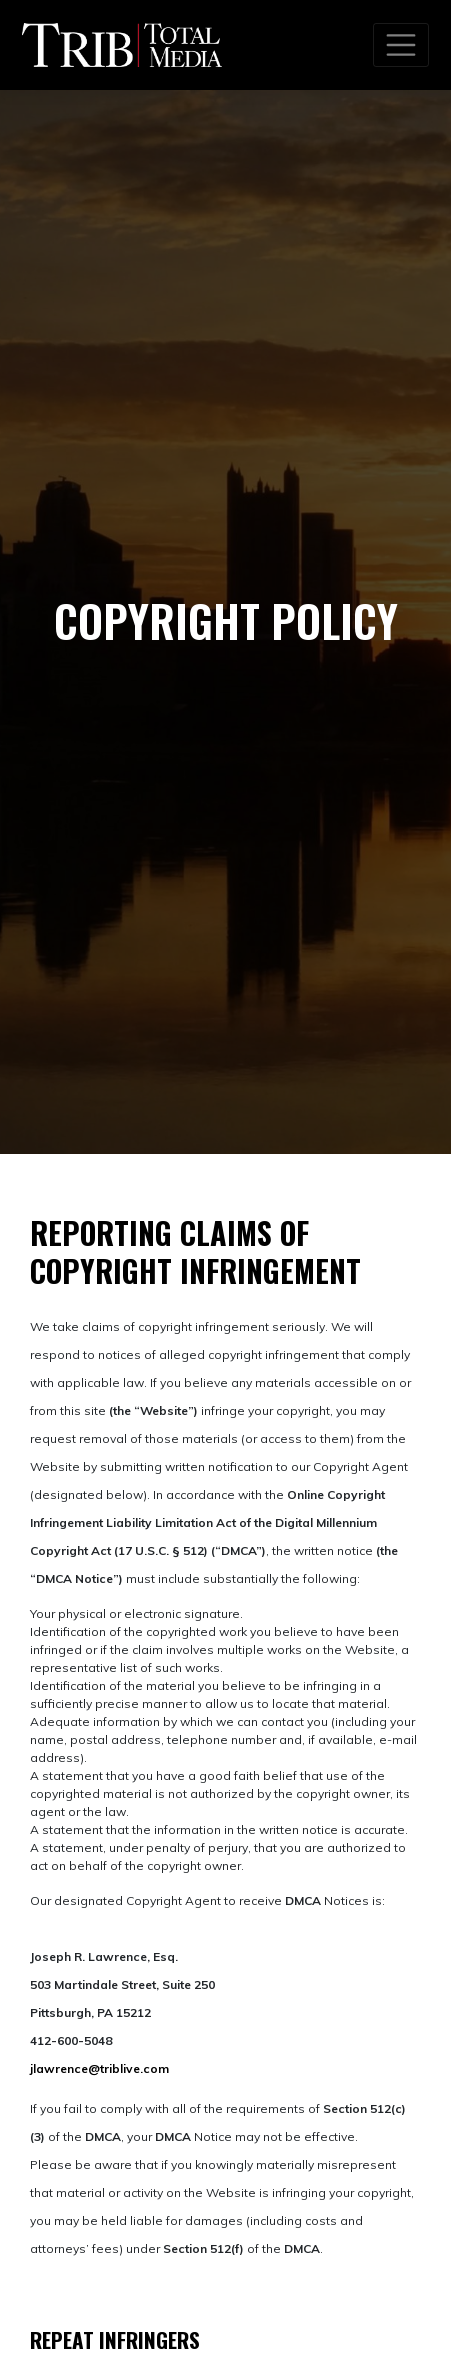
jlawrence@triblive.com (99, 2068)
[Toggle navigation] (401, 45)
